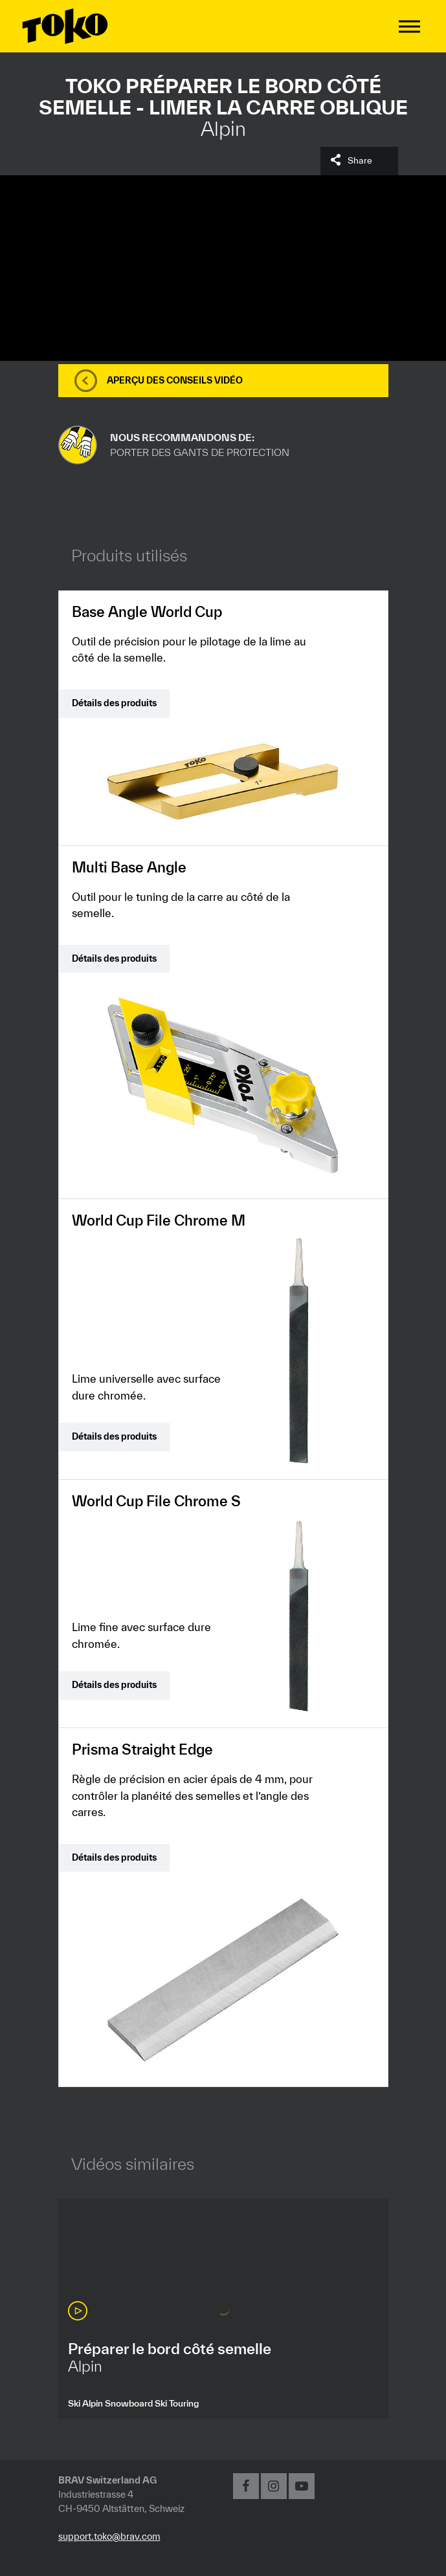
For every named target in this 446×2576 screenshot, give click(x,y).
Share (360, 160)
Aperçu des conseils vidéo (175, 380)
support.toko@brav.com (109, 2536)
